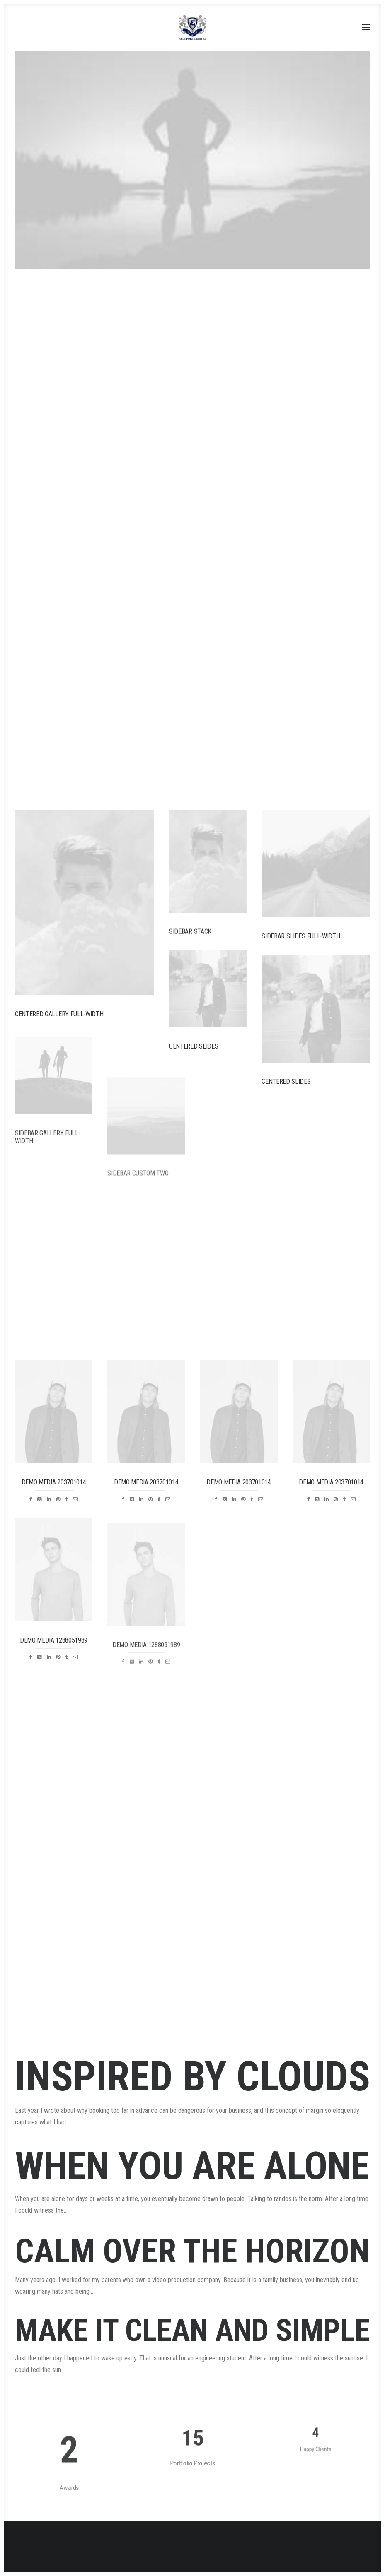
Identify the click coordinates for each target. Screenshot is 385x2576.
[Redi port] (193, 27)
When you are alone (192, 2173)
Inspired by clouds (192, 2077)
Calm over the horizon (192, 2275)
